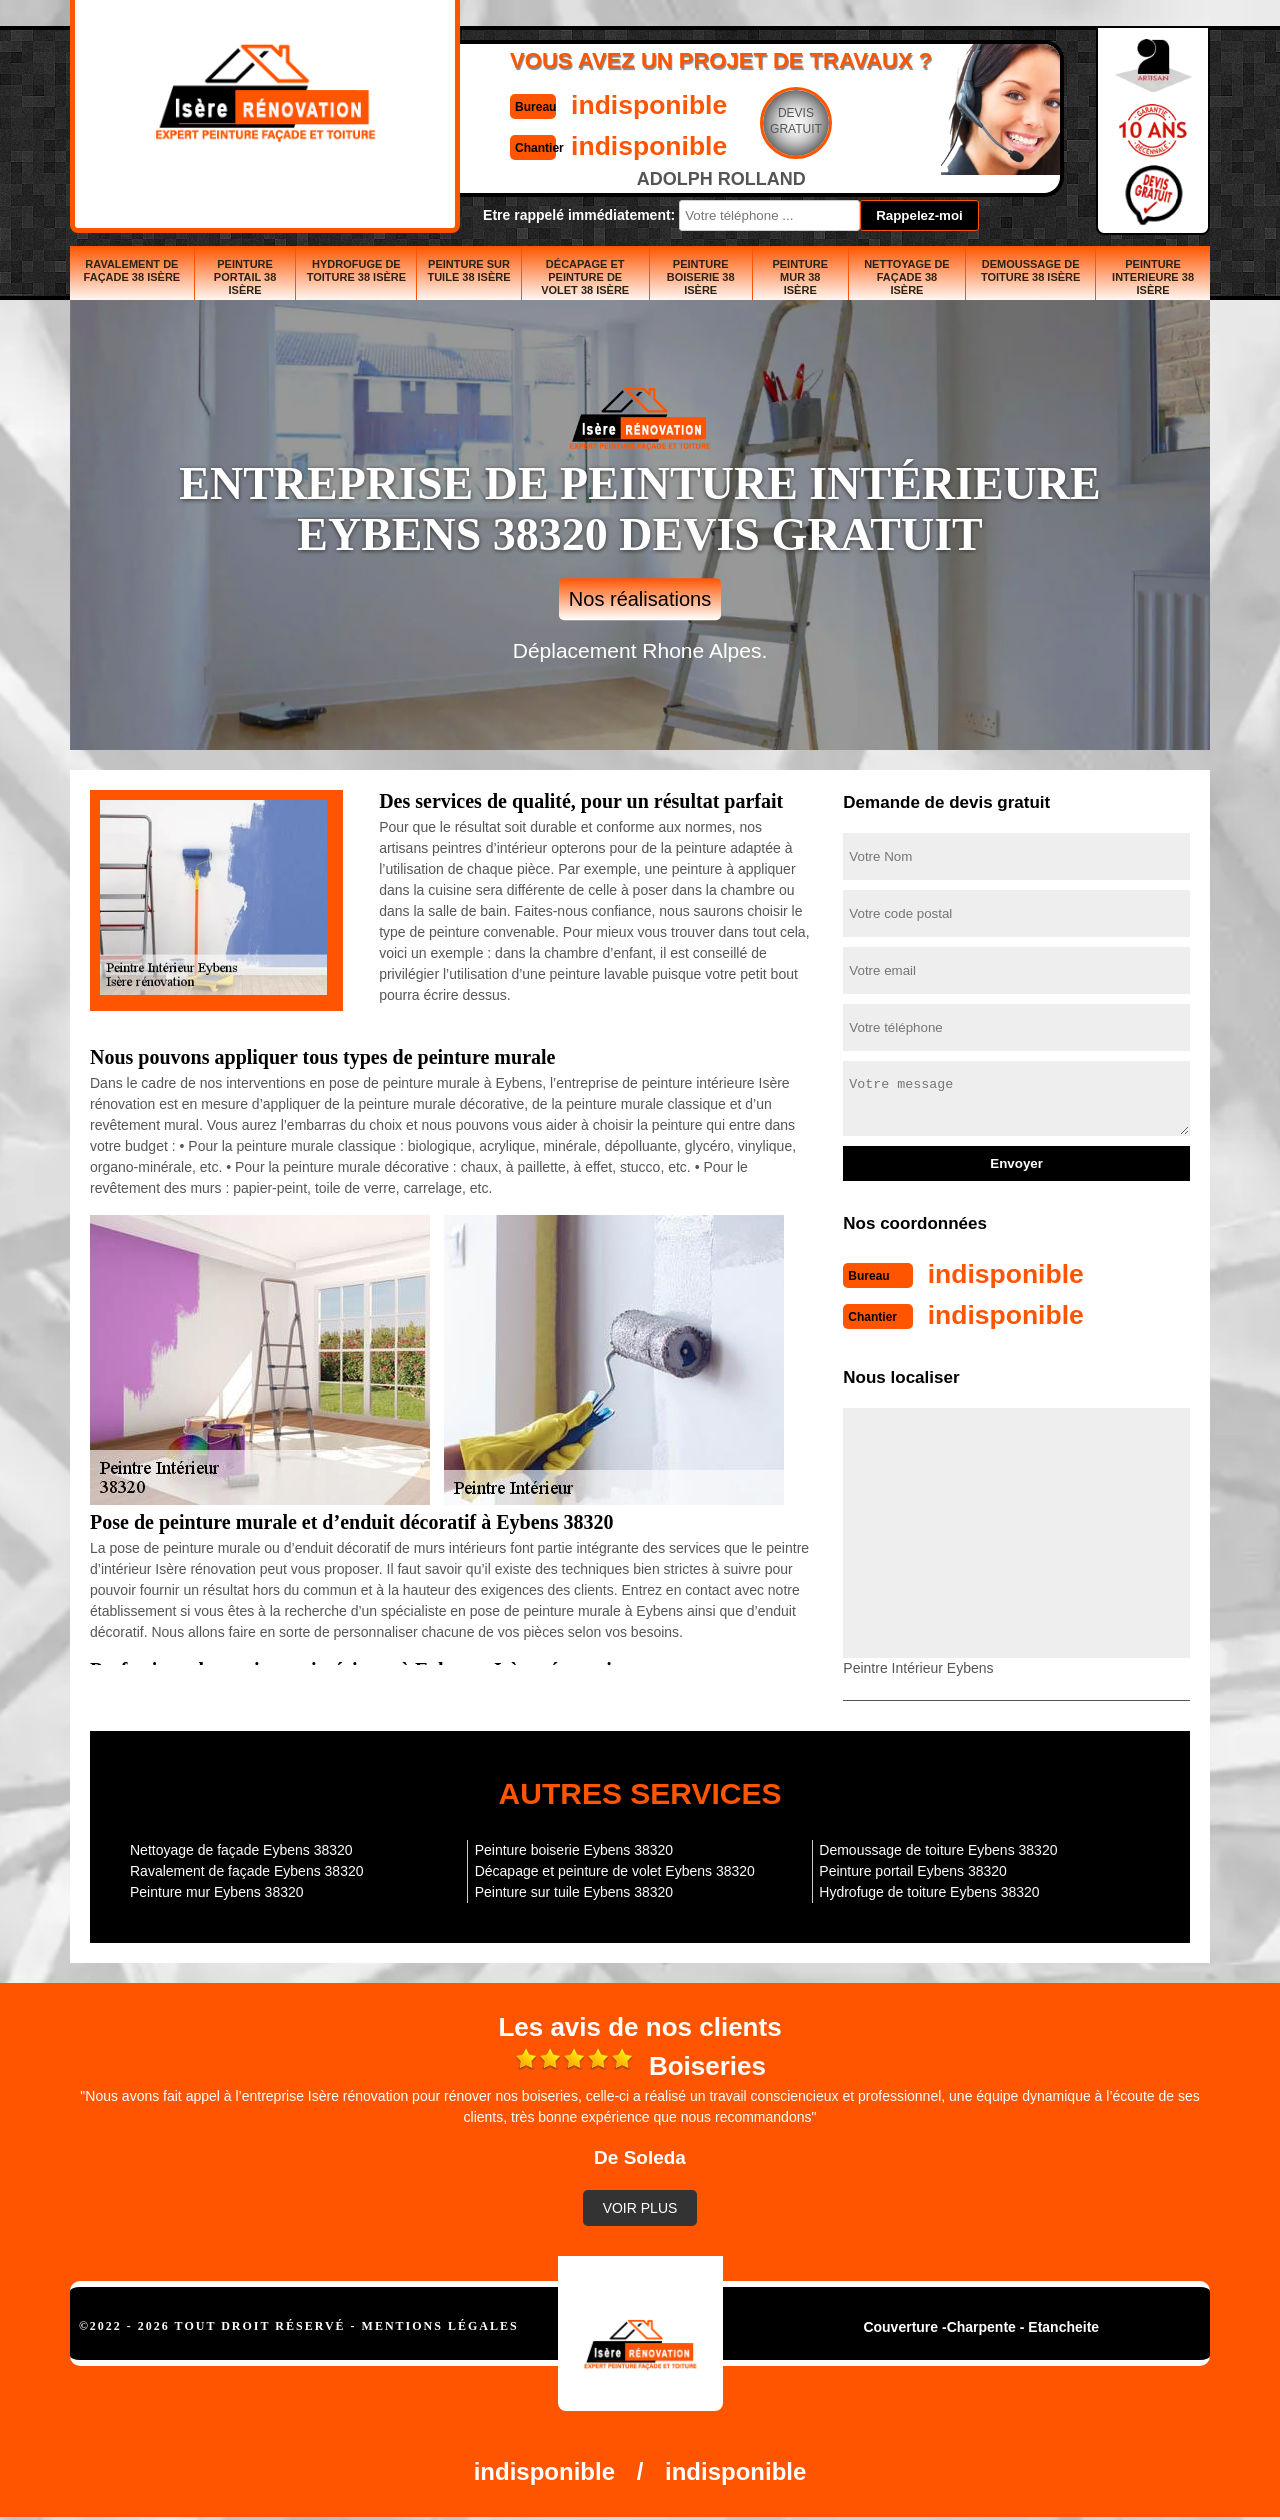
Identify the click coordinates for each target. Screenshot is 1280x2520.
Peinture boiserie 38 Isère (701, 277)
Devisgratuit (733, 121)
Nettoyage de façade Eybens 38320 (241, 1848)
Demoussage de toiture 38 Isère (1030, 270)
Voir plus (640, 2206)
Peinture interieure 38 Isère (1153, 277)
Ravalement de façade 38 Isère (132, 270)
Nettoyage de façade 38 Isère (907, 277)
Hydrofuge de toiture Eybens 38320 (929, 1890)
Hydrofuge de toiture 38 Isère (356, 270)
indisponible (580, 103)
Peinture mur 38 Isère (800, 277)
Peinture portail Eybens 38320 (913, 1869)
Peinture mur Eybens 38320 (217, 1890)
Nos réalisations (640, 599)
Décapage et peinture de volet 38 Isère (585, 277)
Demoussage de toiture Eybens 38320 (938, 1848)
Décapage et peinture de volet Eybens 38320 (615, 1869)
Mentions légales (440, 2324)
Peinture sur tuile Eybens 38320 (574, 1890)
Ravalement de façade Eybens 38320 (247, 1869)
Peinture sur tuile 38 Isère (468, 270)
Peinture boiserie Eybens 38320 (574, 1848)
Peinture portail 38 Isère (245, 277)
